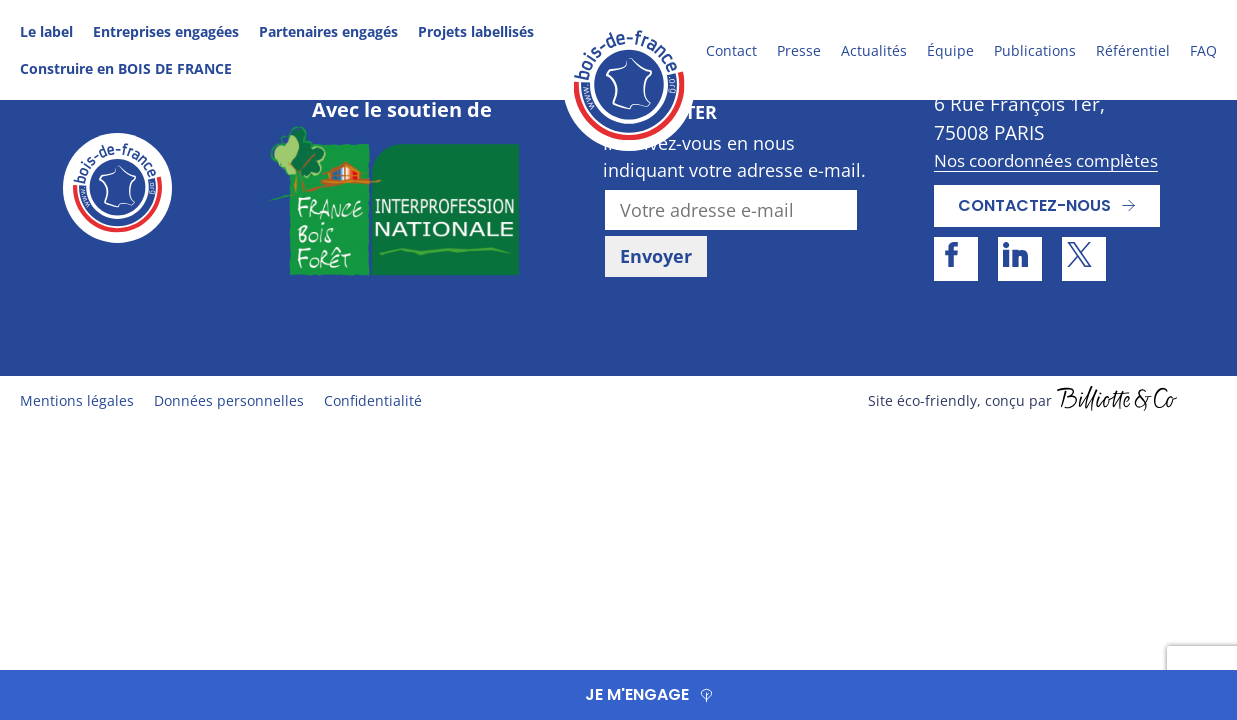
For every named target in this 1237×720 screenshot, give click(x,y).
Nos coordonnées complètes (1046, 160)
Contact (731, 50)
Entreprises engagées (166, 31)
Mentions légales (77, 400)
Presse (799, 50)
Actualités (874, 50)
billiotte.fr (1117, 401)
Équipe (950, 50)
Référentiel (1133, 50)
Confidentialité (373, 400)
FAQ (1203, 50)
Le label (46, 31)
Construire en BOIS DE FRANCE (126, 68)
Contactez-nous (1034, 205)
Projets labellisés (476, 31)
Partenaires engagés (328, 31)
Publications (1035, 50)
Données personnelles (229, 400)
